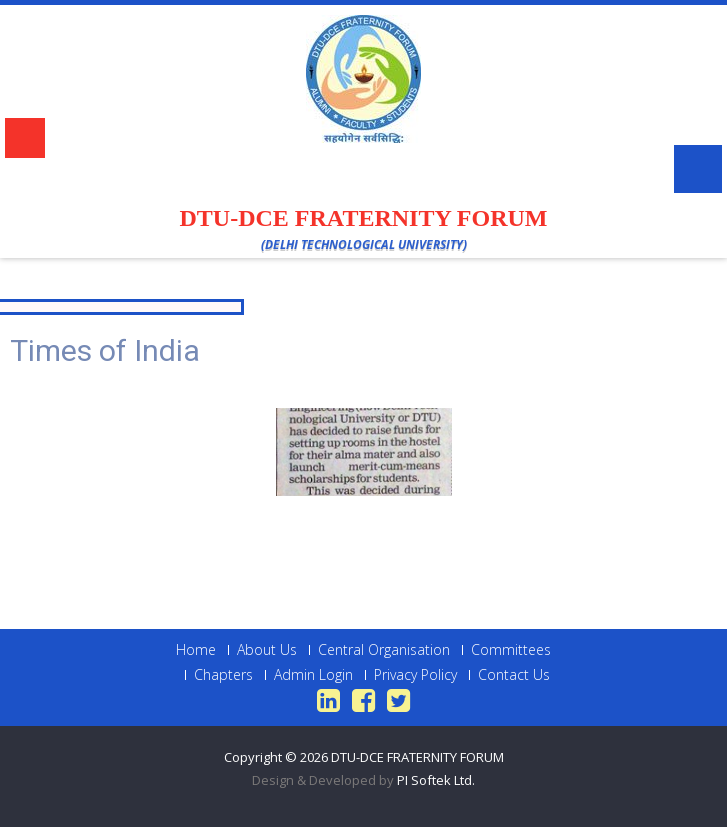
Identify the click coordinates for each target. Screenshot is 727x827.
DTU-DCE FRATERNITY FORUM (417, 757)
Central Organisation (384, 650)
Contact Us (514, 675)
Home (196, 650)
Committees (511, 650)
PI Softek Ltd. (436, 780)
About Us (267, 650)
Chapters (223, 675)
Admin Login (313, 675)
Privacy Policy (415, 675)
